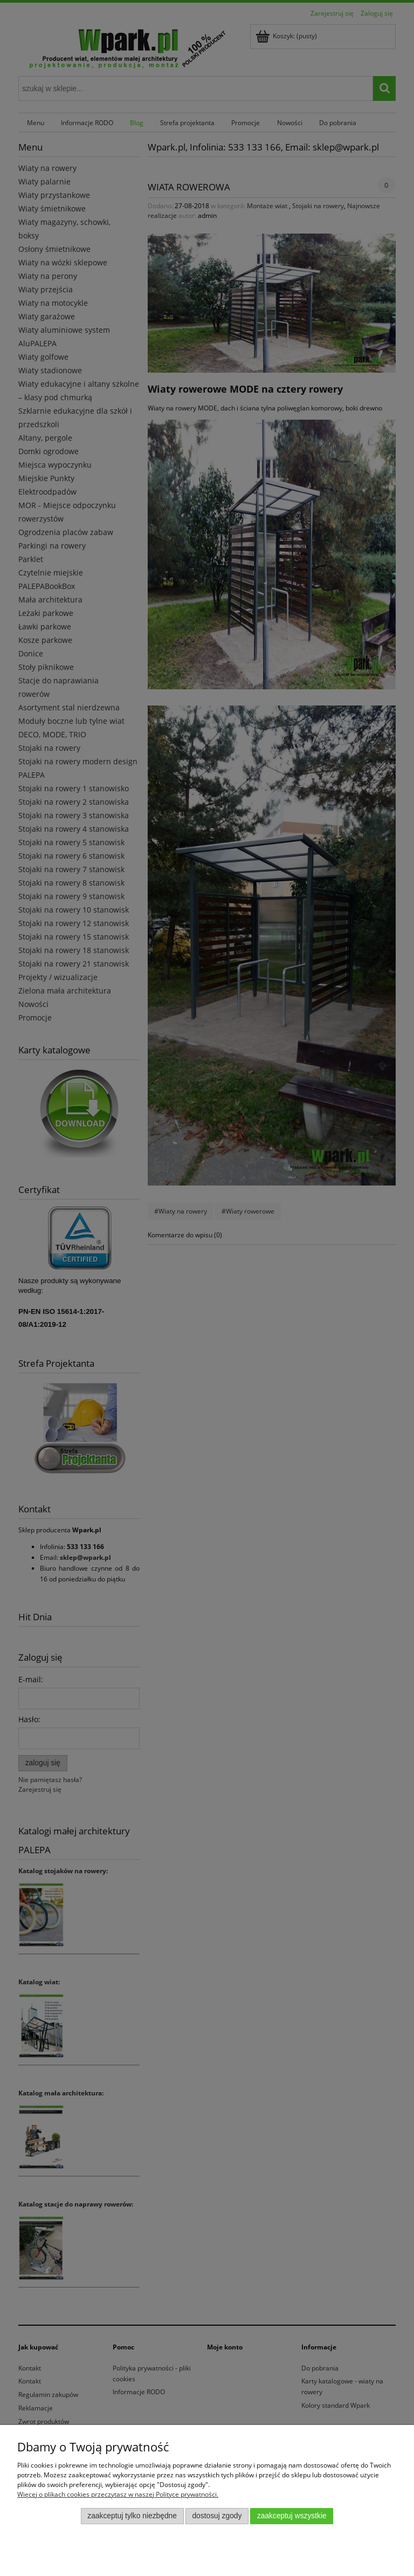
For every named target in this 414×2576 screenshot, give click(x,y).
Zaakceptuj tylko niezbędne (132, 2516)
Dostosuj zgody (217, 2516)
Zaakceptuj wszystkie (292, 2516)
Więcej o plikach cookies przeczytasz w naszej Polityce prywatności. (117, 2494)
